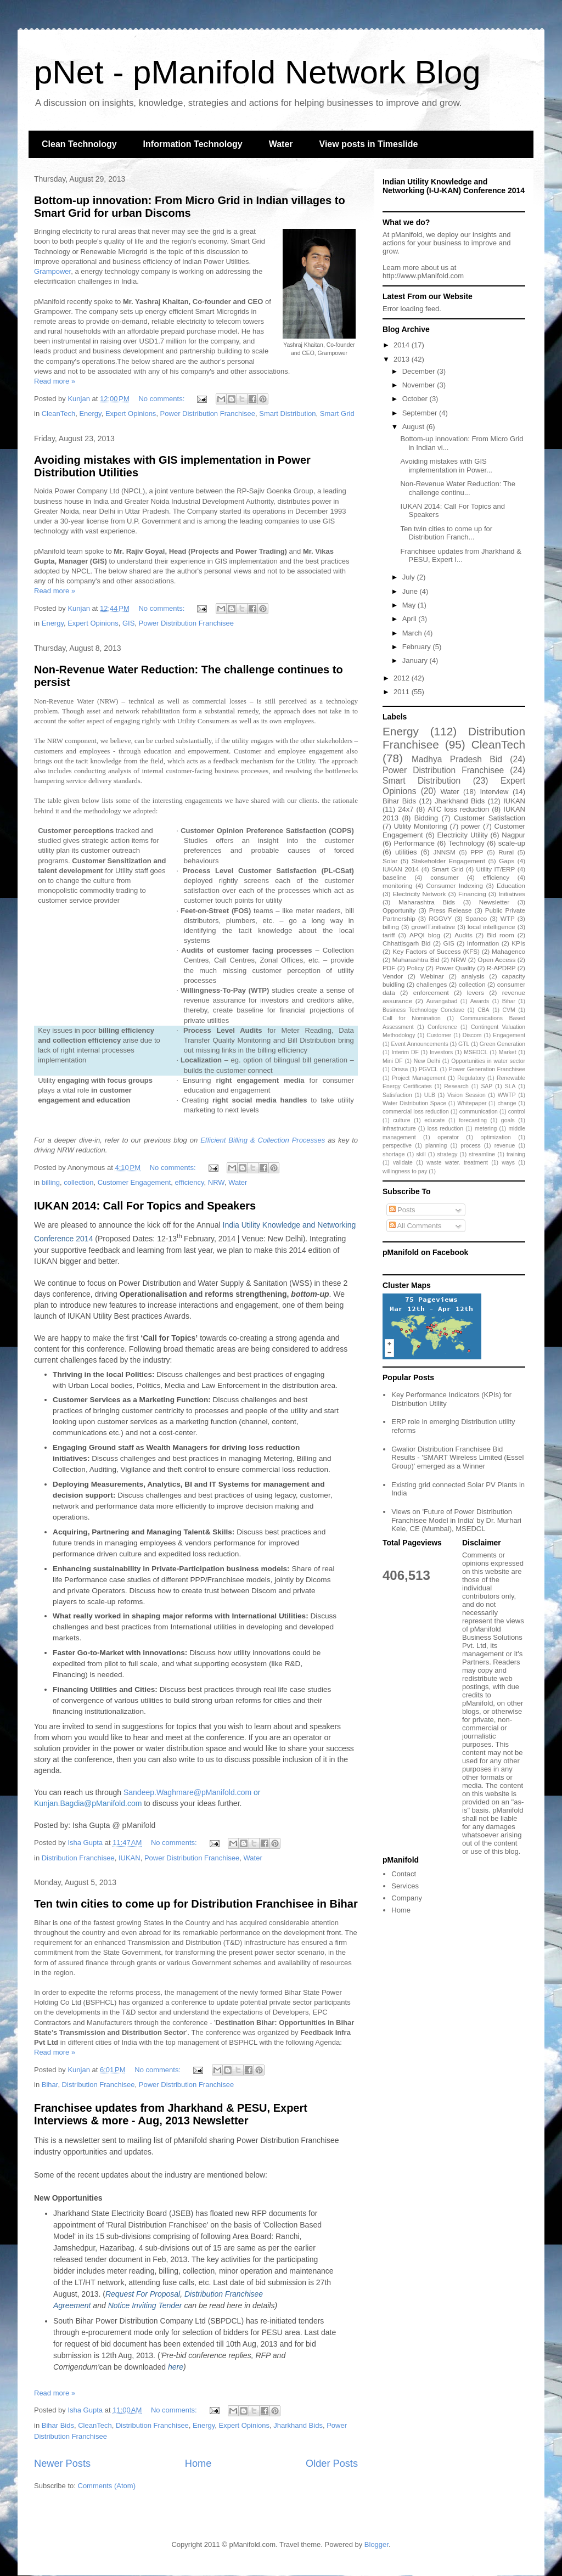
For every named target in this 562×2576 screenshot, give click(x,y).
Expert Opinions (130, 413)
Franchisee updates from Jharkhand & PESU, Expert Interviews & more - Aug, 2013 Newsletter (170, 2114)
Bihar (50, 2084)
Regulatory (471, 1078)
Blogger (376, 2544)
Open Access (496, 959)
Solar (390, 860)
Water (281, 144)
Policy (415, 967)
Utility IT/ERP (495, 869)
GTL (463, 1044)
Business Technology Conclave (423, 1010)
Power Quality (455, 967)
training (516, 1154)
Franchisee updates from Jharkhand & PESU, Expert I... (460, 555)
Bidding (426, 818)
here (175, 2367)
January (416, 660)
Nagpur (513, 835)
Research (456, 1086)
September (420, 413)
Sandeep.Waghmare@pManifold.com (187, 1792)
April (410, 619)
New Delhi (427, 1061)
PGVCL (428, 1069)
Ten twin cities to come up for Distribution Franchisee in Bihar (196, 1904)
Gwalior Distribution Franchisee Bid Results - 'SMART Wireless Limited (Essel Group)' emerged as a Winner (457, 1457)
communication (478, 1112)
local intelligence (491, 926)
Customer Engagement (134, 1182)
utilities (406, 852)
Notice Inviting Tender (145, 2305)
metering (486, 1129)
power (470, 826)
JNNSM (444, 852)
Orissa (399, 1069)
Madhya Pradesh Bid (457, 759)
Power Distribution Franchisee (207, 413)
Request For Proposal (142, 2294)
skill (420, 1154)
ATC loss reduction (458, 809)
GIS (128, 623)
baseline (395, 877)
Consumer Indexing (454, 885)
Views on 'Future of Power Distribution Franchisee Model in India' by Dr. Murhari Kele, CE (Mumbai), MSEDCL (456, 1520)
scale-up (511, 843)
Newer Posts (62, 2463)
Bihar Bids (58, 2425)
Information (483, 943)
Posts (402, 1210)
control (516, 1112)
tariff (389, 934)
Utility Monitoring (420, 826)
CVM (509, 1010)
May (410, 605)
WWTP (507, 1095)
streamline (482, 1154)
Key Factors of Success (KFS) (436, 951)
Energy (90, 413)
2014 (403, 345)
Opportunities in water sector (488, 1061)
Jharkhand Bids (298, 2425)
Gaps (506, 860)
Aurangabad (442, 1001)
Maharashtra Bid (416, 959)
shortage (393, 1154)
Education (511, 885)
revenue (504, 1146)
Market (507, 1052)
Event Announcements (419, 1044)
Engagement (509, 1035)
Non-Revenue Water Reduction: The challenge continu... (457, 488)
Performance (414, 843)
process (470, 1146)
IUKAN (129, 1858)
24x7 (405, 809)
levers (475, 992)
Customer (438, 1035)
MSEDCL (475, 1052)
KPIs (518, 943)
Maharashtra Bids (426, 901)
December (419, 371)
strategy (447, 1154)
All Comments (415, 1226)
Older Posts (332, 2463)
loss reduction (445, 1129)
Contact (403, 1874)
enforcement (431, 992)
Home (198, 2463)
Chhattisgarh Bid (407, 943)
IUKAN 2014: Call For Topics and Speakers (145, 1206)
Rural (506, 852)
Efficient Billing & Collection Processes (262, 1140)
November (419, 385)
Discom (472, 1035)
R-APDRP (501, 967)
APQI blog (424, 934)
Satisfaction (397, 1095)
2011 (403, 692)
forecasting (473, 1120)
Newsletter (494, 901)
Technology (466, 843)
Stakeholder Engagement (448, 860)
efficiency (189, 1182)
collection (78, 1182)
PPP (476, 852)
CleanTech (58, 413)
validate (403, 1163)
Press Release (450, 910)
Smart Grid (337, 413)
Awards (479, 1001)
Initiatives (511, 893)
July (409, 577)
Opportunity (399, 910)
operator (448, 1137)
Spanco (476, 918)
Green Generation (502, 1044)
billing (51, 1182)
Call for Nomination (412, 1018)
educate (434, 1120)
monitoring (398, 885)
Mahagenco (508, 951)
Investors (441, 1052)
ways (508, 1163)
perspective (397, 1146)
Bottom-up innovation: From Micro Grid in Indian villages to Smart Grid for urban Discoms (189, 206)
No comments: (162, 399)
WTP (508, 918)
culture (401, 1120)
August (414, 427)
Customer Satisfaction (489, 818)
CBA (483, 1010)
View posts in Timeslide (368, 144)
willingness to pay (405, 1171)
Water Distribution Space (414, 1103)
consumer (444, 877)
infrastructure (399, 1129)
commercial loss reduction (416, 1112)
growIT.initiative (433, 926)
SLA (510, 1086)
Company (406, 1898)
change (507, 1103)
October (416, 399)
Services (405, 1886)
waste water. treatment (456, 1163)
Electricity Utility (462, 835)
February (417, 647)
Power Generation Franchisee (487, 1069)
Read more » (54, 381)
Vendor (393, 976)
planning (436, 1146)
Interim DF (404, 1052)
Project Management (418, 1078)
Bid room (500, 934)
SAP (486, 1086)
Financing (472, 893)
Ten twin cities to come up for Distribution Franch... (446, 533)
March (413, 633)
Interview (494, 792)
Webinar (432, 976)
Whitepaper (471, 1103)
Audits (463, 934)
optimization (495, 1137)
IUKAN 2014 (401, 869)
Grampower (52, 271)
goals (508, 1120)
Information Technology (193, 144)
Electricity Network (419, 893)
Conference (442, 1027)
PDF (389, 967)
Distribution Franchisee (78, 1858)
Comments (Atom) (107, 2486)
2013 (403, 359)
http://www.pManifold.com (423, 276)
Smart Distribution (287, 413)
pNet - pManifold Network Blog (257, 72)
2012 (403, 678)
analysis (472, 976)
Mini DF (393, 1061)
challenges (432, 984)
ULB (429, 1095)
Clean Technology (79, 144)
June (411, 591)
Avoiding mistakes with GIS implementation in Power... (446, 465)
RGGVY (440, 918)
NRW (216, 1182)
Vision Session (466, 1095)
